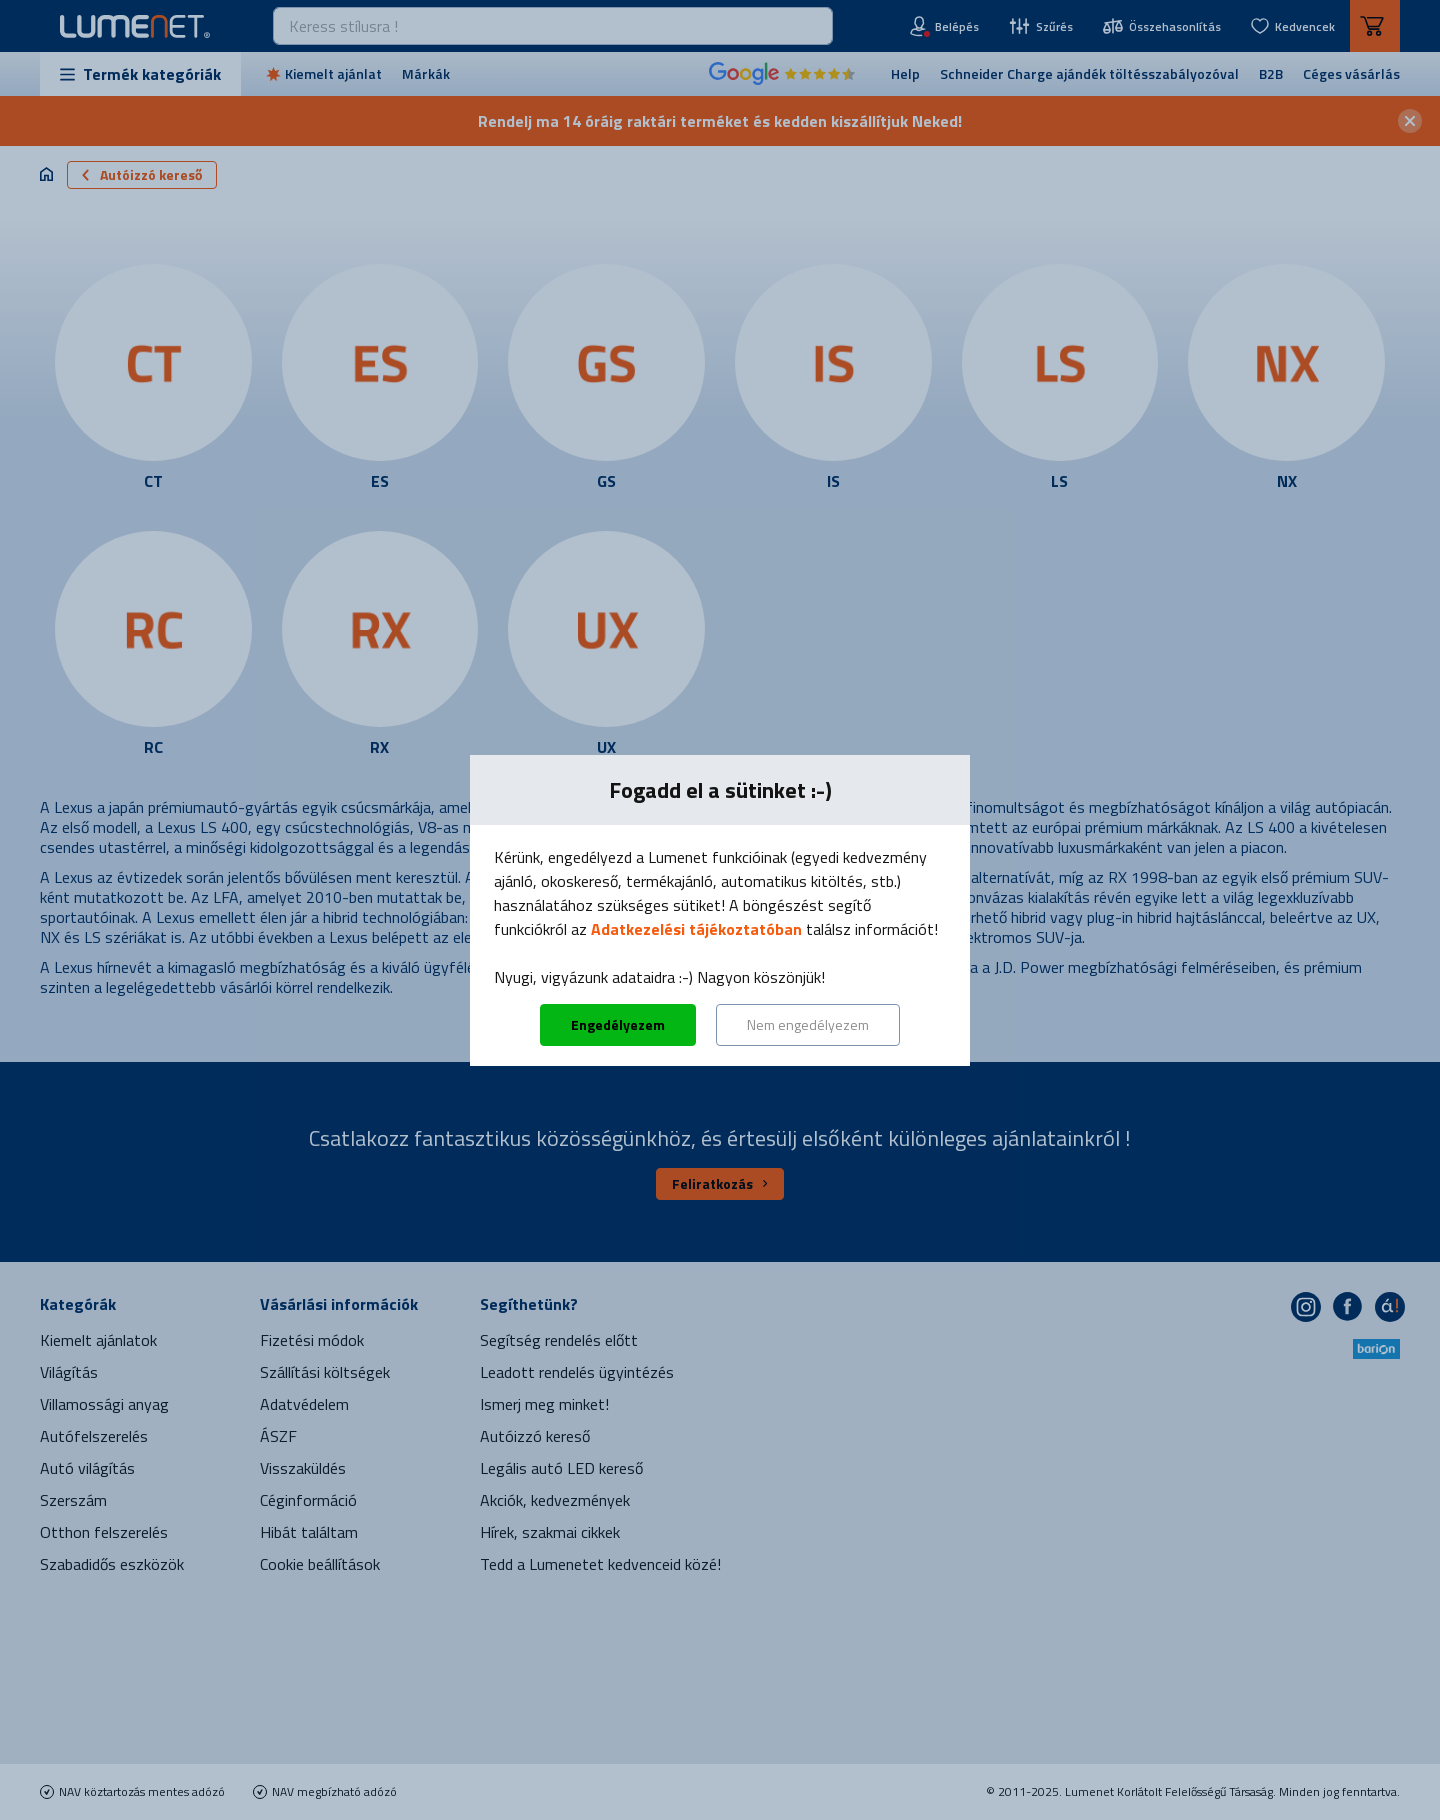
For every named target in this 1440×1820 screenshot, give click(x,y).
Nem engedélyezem (808, 1024)
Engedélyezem (618, 1024)
